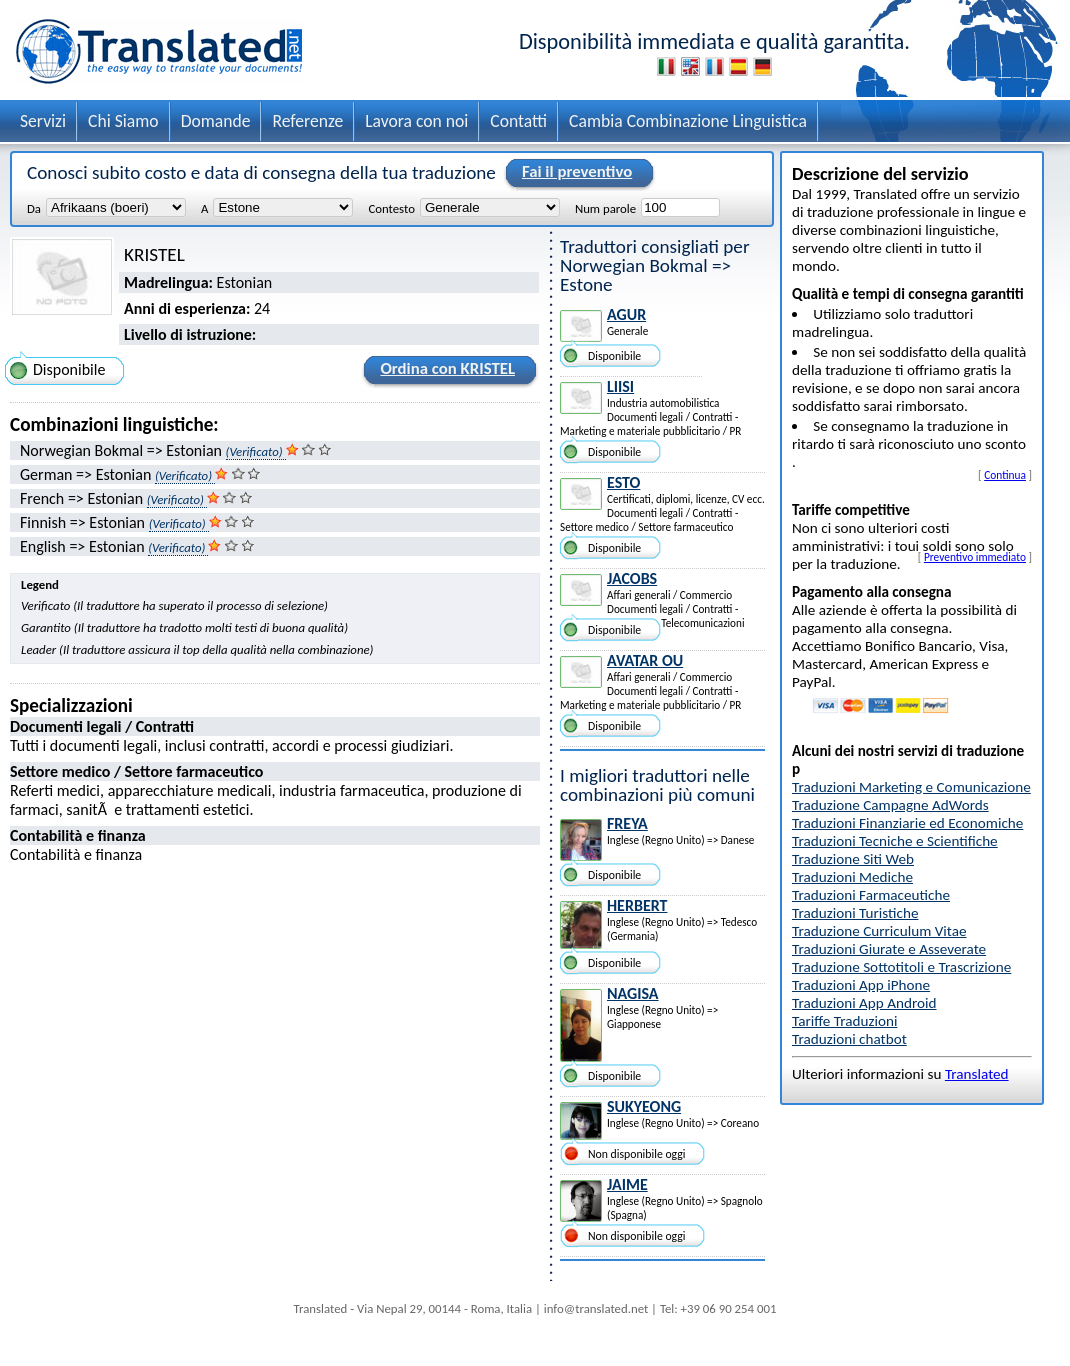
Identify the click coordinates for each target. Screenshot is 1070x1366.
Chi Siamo (123, 121)
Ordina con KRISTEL (444, 372)
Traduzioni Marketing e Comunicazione (911, 787)
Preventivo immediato (975, 557)
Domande (216, 121)
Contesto (391, 208)
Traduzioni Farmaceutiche (871, 895)
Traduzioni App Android (864, 1003)
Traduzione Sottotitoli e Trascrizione (901, 967)
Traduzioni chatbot (849, 1039)
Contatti (518, 121)
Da (34, 208)
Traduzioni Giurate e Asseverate (889, 949)
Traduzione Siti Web (853, 859)
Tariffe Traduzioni (844, 1021)
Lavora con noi (416, 121)
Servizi (43, 121)
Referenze (307, 121)
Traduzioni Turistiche (855, 913)
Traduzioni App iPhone (861, 985)
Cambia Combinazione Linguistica (688, 121)
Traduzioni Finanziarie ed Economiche (907, 823)
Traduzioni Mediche (852, 877)
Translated (977, 1074)
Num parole (605, 208)
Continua (1005, 475)
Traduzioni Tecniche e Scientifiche (895, 841)
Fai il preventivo (574, 173)
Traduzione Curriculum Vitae (879, 931)
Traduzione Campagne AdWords (890, 805)
